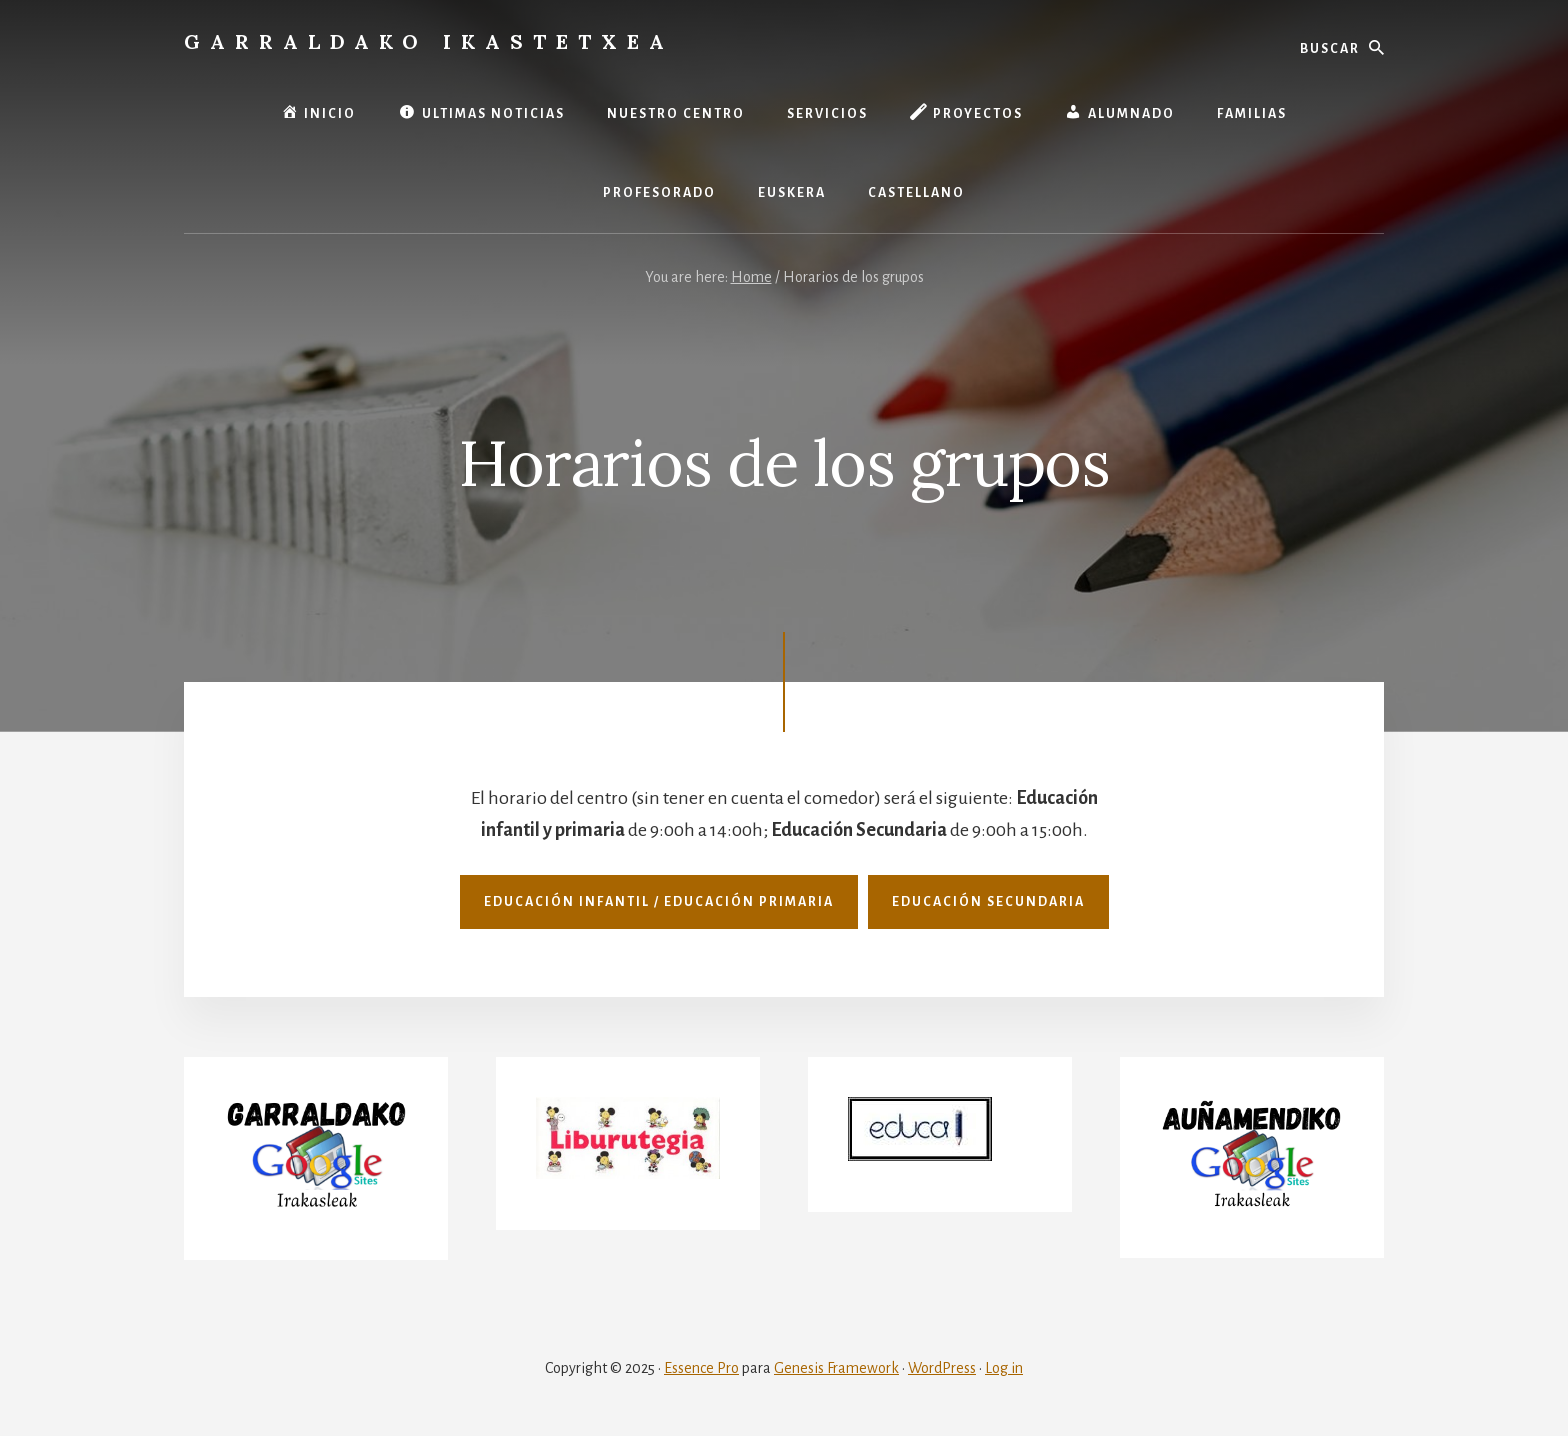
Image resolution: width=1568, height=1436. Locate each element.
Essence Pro (701, 1368)
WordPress (942, 1368)
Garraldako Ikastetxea (429, 41)
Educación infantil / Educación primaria (659, 902)
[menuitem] (792, 193)
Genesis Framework (836, 1368)
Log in (1004, 1368)
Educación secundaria (988, 902)
